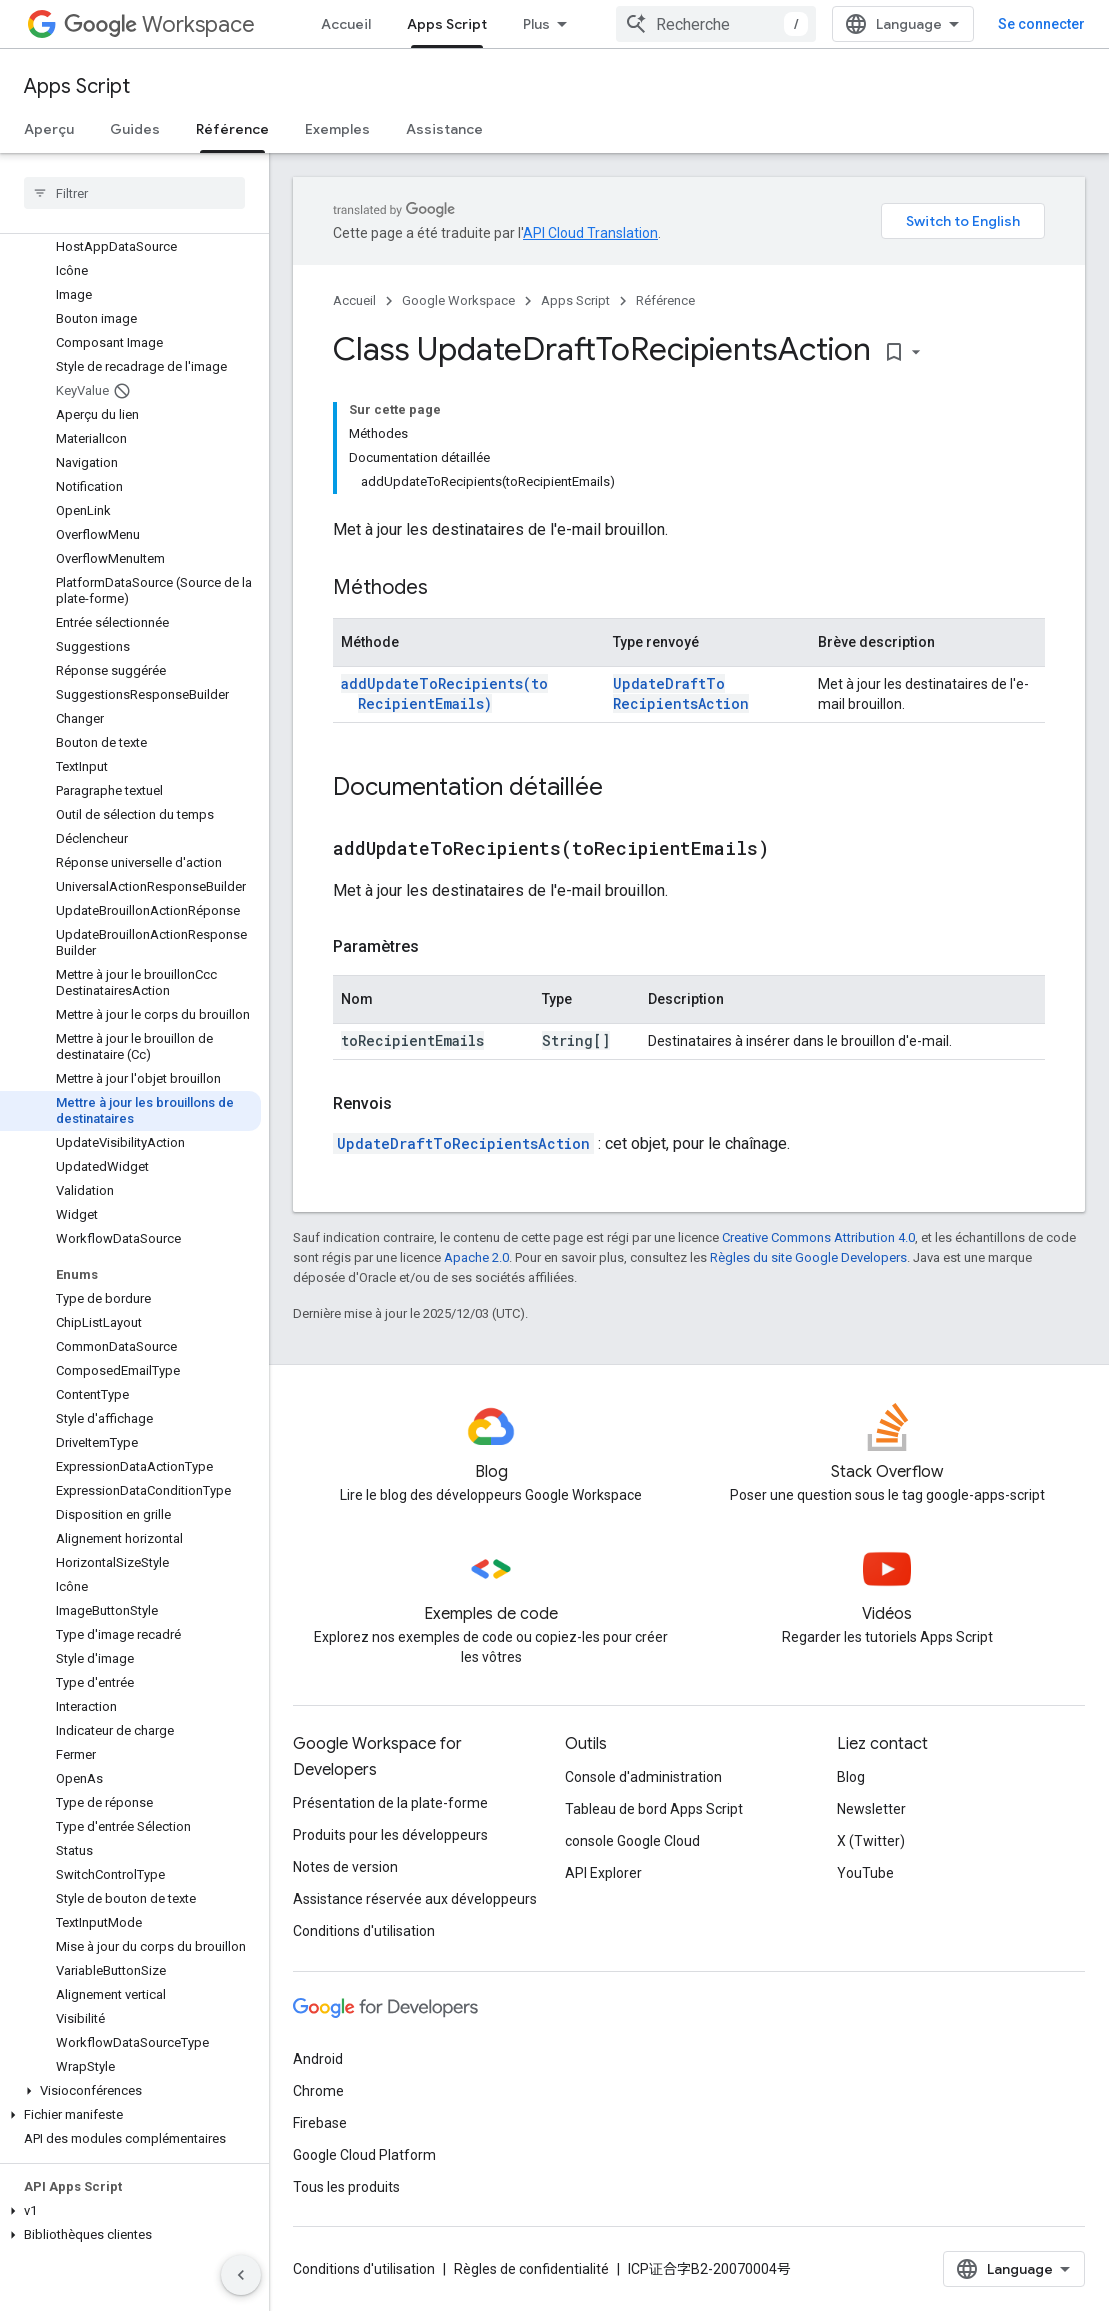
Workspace (159, 24)
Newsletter (871, 1809)
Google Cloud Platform (364, 2155)
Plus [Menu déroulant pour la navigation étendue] (536, 24)
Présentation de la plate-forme (390, 1803)
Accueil (346, 24)
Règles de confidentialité (531, 2269)
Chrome (318, 2091)
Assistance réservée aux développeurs (415, 1899)
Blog (851, 1777)
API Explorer (603, 1873)
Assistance (444, 129)
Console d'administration (643, 1777)
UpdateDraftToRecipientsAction (681, 693)
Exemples (337, 129)
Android (318, 2059)
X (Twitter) (871, 1841)
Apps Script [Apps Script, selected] (447, 24)
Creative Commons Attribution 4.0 (818, 1237)
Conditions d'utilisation (364, 1931)
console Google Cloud (632, 1841)
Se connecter (1041, 24)
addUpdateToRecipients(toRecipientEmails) (444, 693)
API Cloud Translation (590, 233)
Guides (135, 129)
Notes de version (345, 1867)
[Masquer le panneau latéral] (241, 2275)
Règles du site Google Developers (808, 1257)
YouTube (865, 1873)
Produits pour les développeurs (390, 1835)
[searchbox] (134, 193)
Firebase (320, 2123)
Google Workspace (458, 300)
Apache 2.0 (476, 1257)
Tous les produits (346, 2187)
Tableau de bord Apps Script (654, 1809)
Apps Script (77, 86)
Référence (665, 300)
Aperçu (49, 129)
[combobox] (716, 24)
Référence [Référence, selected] (232, 129)
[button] (130, 2091)
